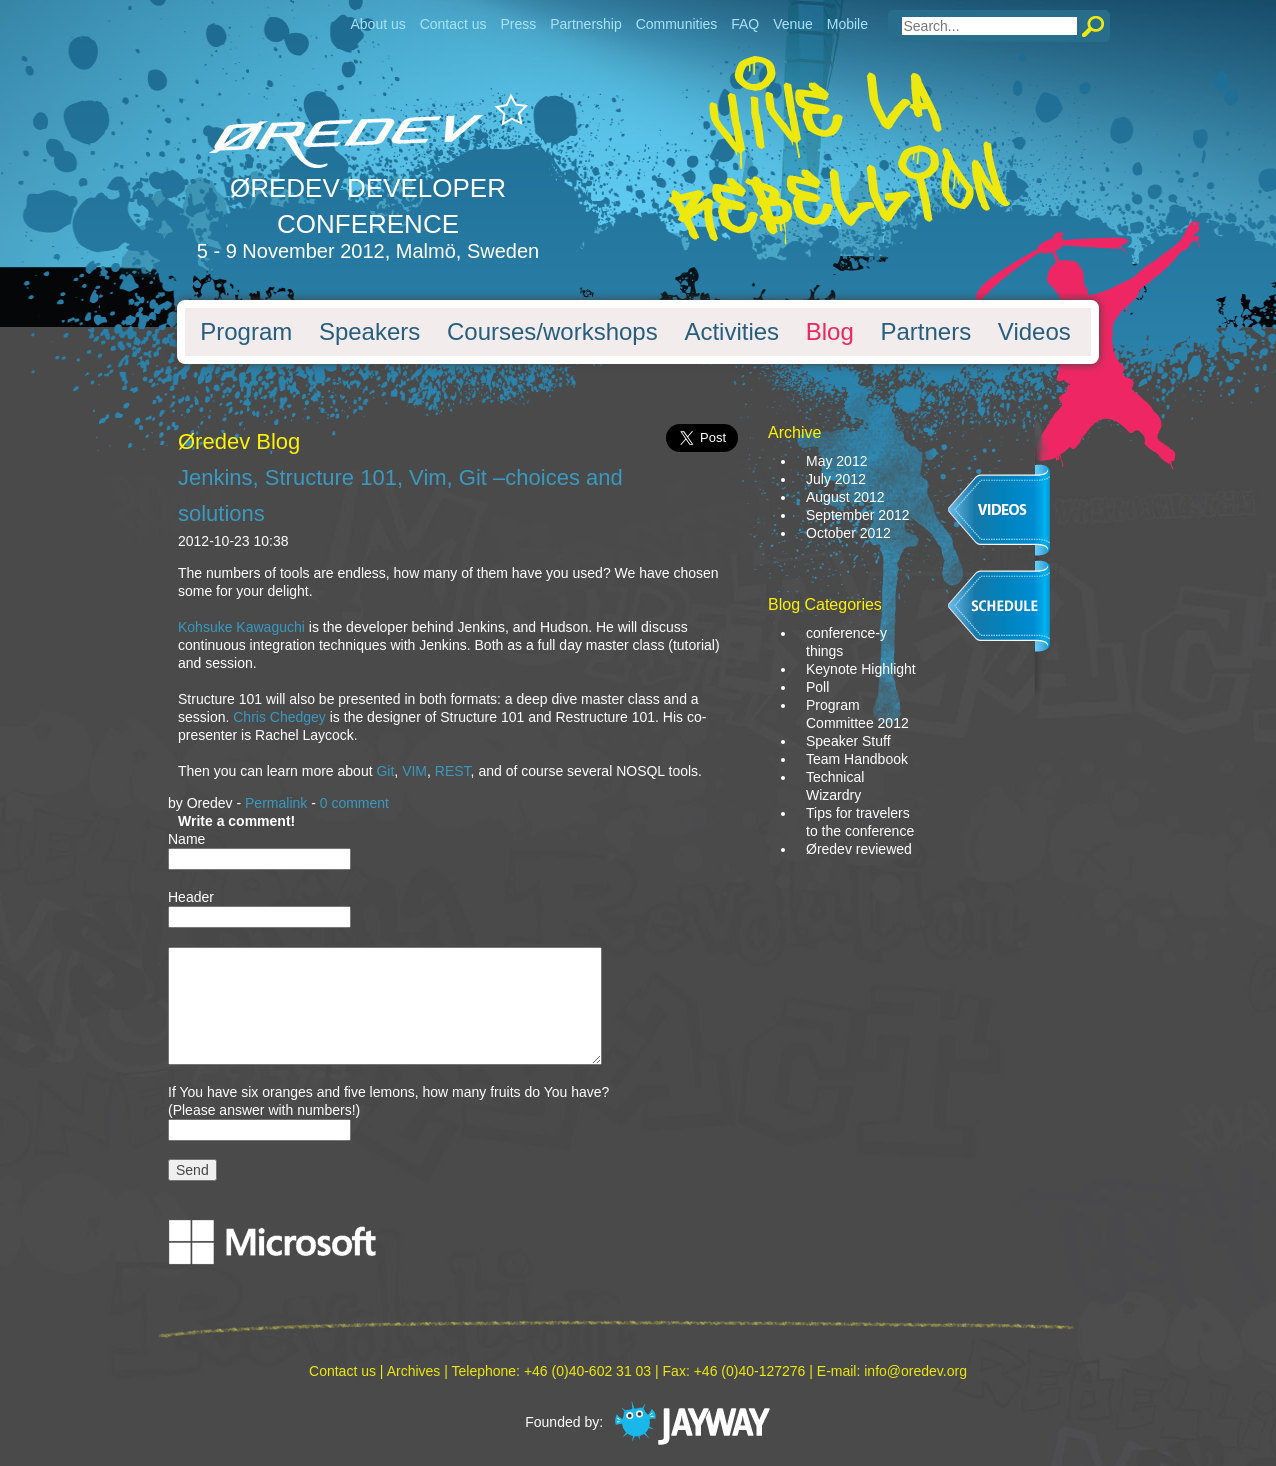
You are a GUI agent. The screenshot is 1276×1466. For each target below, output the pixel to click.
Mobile (847, 24)
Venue (793, 24)
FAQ (745, 24)
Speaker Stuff (848, 741)
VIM (414, 771)
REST (453, 771)
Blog (830, 332)
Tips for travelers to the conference (860, 822)
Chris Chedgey (279, 717)
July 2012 (836, 479)
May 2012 (836, 461)
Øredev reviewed (859, 849)
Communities (677, 24)
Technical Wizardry (835, 786)
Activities (731, 332)
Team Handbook (857, 759)
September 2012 (858, 515)
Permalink (276, 803)
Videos (1034, 332)
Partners (925, 332)
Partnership (586, 24)
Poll (817, 687)
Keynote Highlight (861, 669)
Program (246, 332)
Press (518, 24)
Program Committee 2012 (857, 714)
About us (377, 24)
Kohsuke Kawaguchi (241, 627)
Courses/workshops (552, 332)
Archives (414, 1371)
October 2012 (848, 533)
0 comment (354, 803)
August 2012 (845, 497)
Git (385, 771)
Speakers (369, 332)
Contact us (453, 24)
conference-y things (846, 642)
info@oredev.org (915, 1371)
